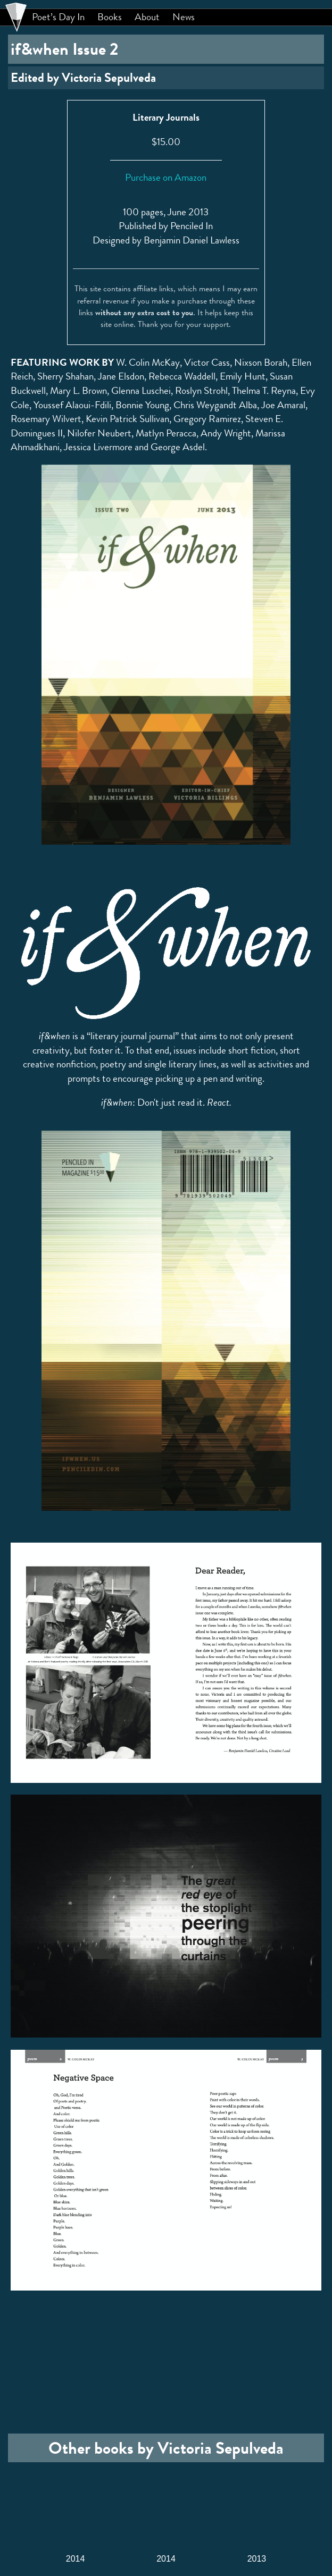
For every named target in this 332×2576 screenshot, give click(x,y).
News (183, 17)
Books (109, 17)
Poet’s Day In (58, 17)
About (147, 17)
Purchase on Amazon (165, 177)
